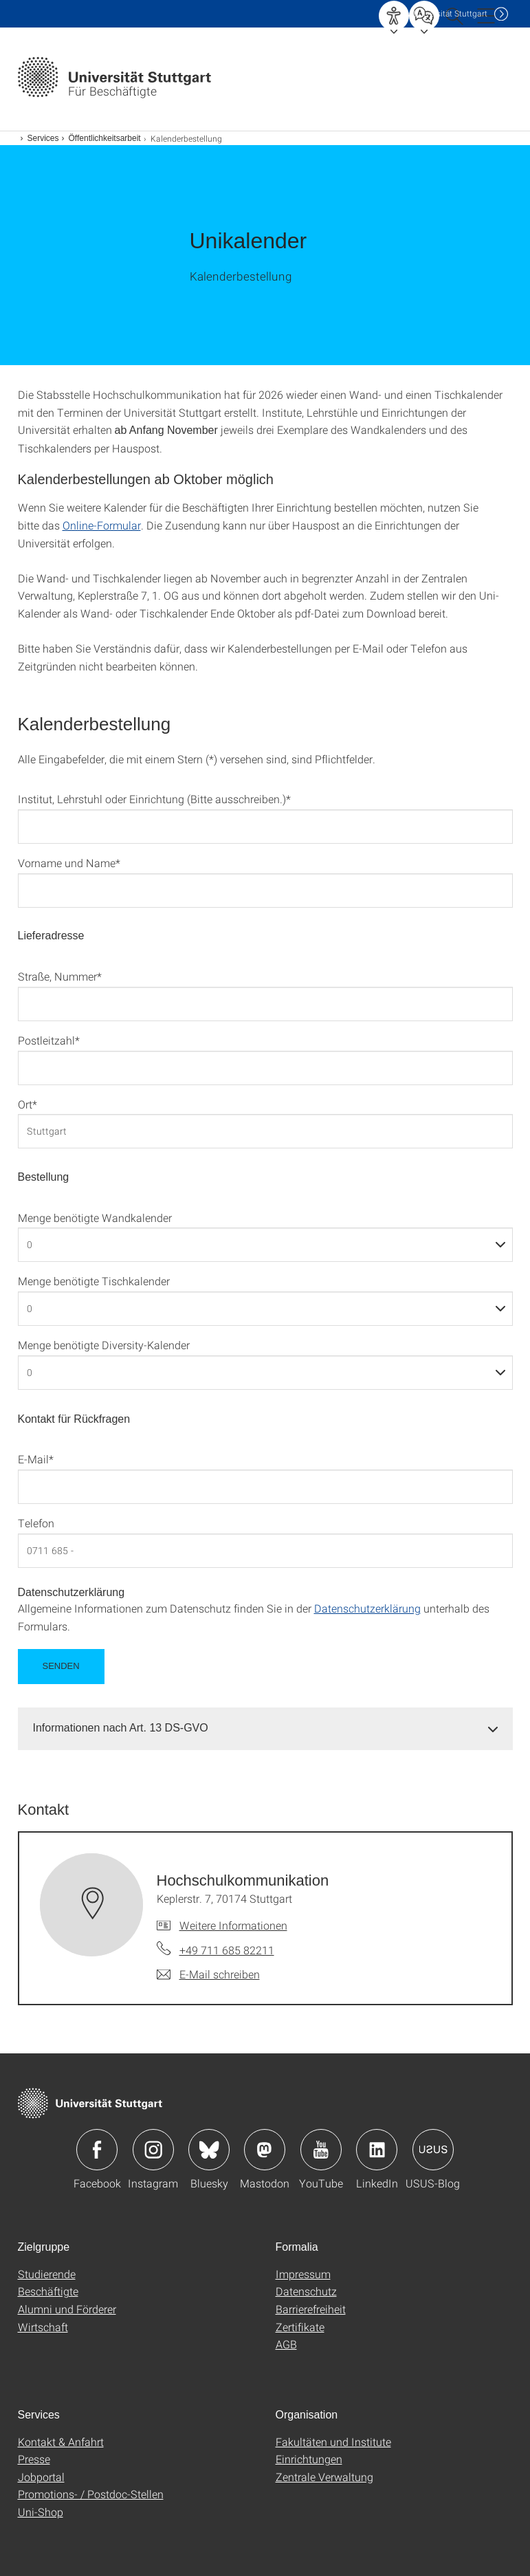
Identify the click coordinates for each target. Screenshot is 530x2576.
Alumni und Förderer (67, 2309)
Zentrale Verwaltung (324, 2476)
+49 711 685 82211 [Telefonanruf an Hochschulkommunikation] (226, 1950)
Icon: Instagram (153, 2149)
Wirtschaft (43, 2327)
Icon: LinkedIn (376, 2149)
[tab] (265, 1728)
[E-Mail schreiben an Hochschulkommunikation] (208, 1974)
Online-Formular (102, 525)
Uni (450, 13)
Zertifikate (300, 2327)
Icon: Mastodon (264, 2149)
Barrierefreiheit (311, 2309)
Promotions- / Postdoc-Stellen (91, 2494)
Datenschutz (306, 2291)
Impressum (303, 2274)
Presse (34, 2459)
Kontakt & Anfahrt (61, 2441)
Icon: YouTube (321, 2149)
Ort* (27, 1104)
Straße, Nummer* (60, 976)
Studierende (47, 2274)
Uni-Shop (40, 2511)
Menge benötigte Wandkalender (95, 1217)
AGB (286, 2344)
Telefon (36, 1523)
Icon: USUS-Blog (433, 2149)
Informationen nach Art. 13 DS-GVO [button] (120, 1728)
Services (43, 138)
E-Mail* (36, 1459)
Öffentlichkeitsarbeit (105, 138)
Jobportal (41, 2476)
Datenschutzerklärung (367, 1608)
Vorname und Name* (69, 862)
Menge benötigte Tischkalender (94, 1281)
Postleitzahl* (49, 1040)
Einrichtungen (309, 2459)
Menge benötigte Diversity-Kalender (104, 1345)
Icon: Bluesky (209, 2149)
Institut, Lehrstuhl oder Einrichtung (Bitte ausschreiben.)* (154, 799)
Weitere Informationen (233, 1925)
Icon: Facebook (97, 2149)
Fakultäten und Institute (333, 2441)
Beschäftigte (48, 2291)
